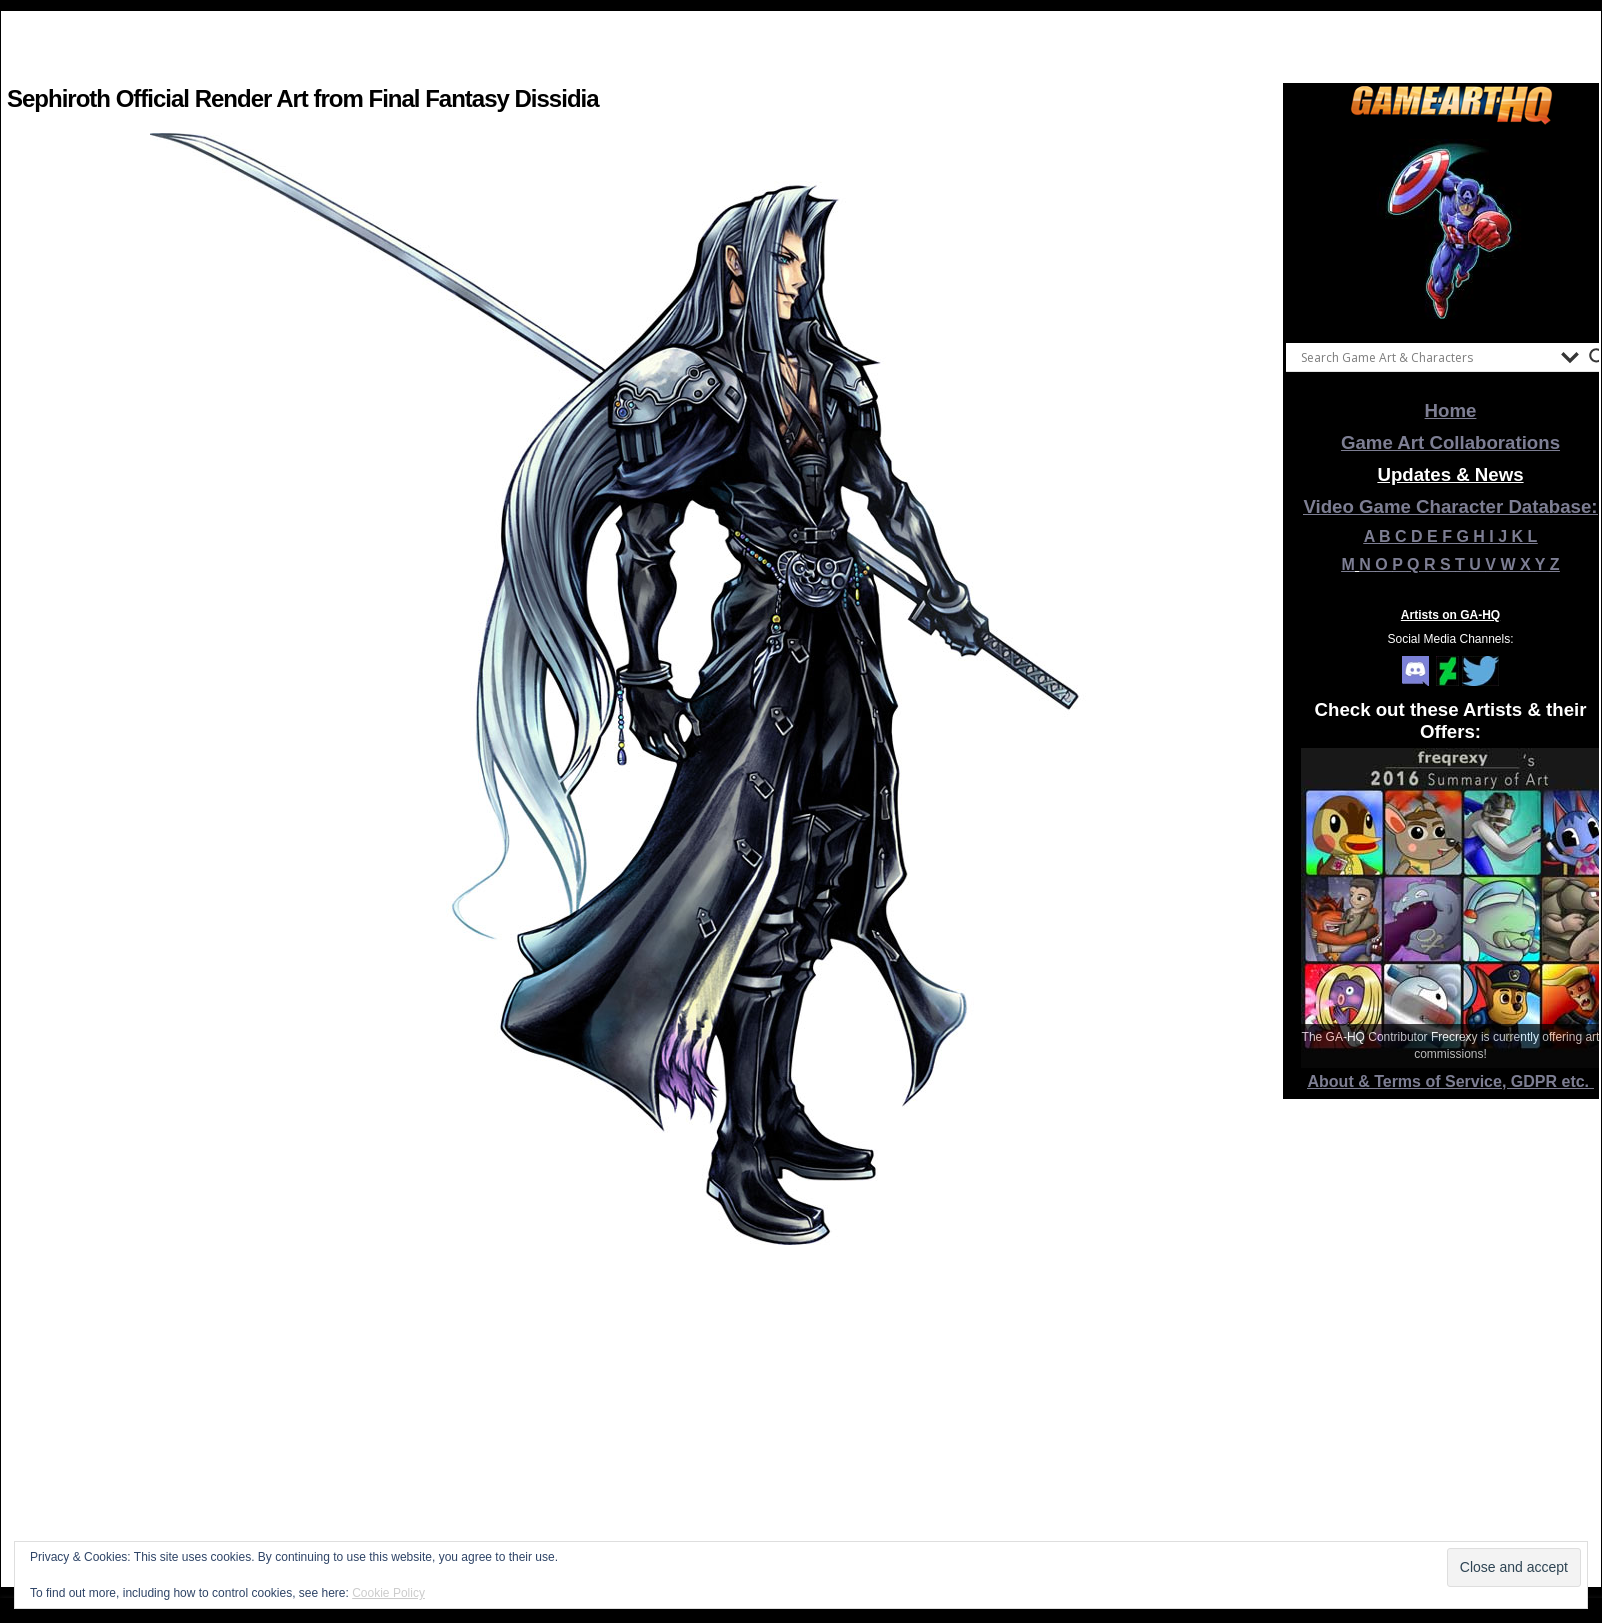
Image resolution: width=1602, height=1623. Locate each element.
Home (1451, 410)
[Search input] (1426, 357)
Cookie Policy (388, 1593)
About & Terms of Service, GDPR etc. (1451, 1081)
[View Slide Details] (1451, 229)
